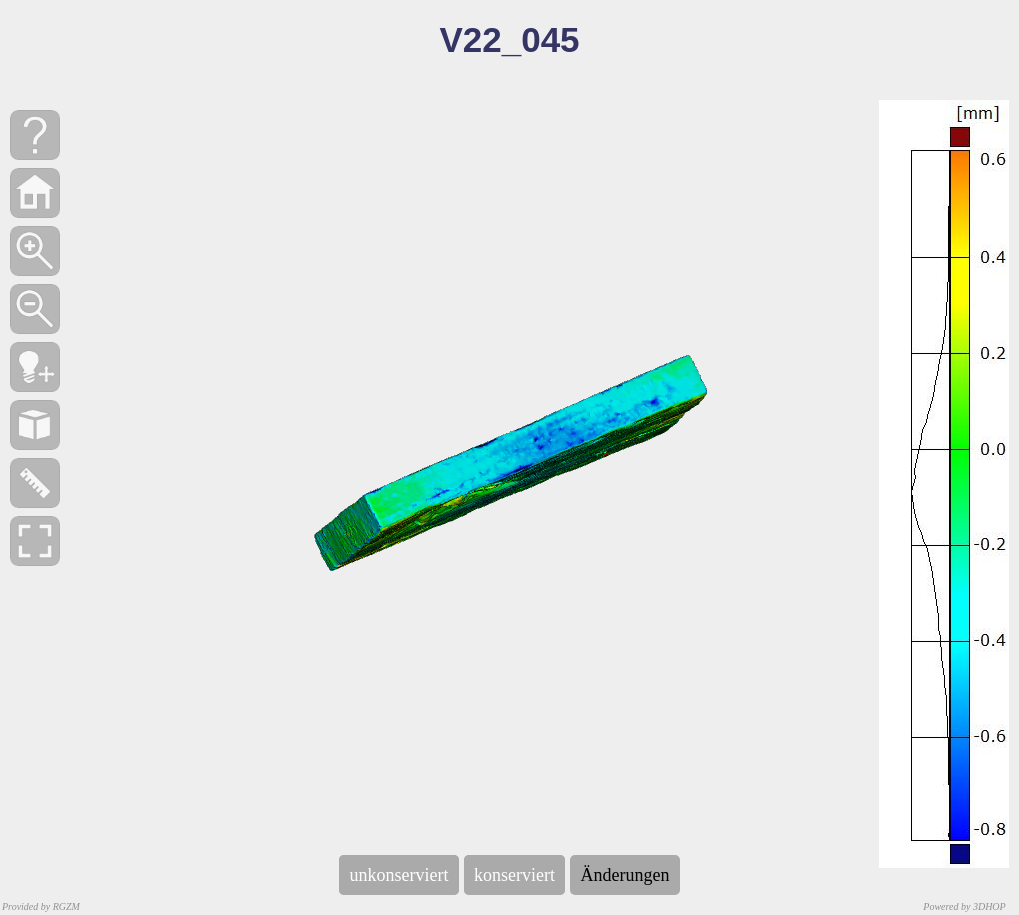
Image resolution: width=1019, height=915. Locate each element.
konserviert (515, 875)
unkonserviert (399, 875)
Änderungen (625, 875)
